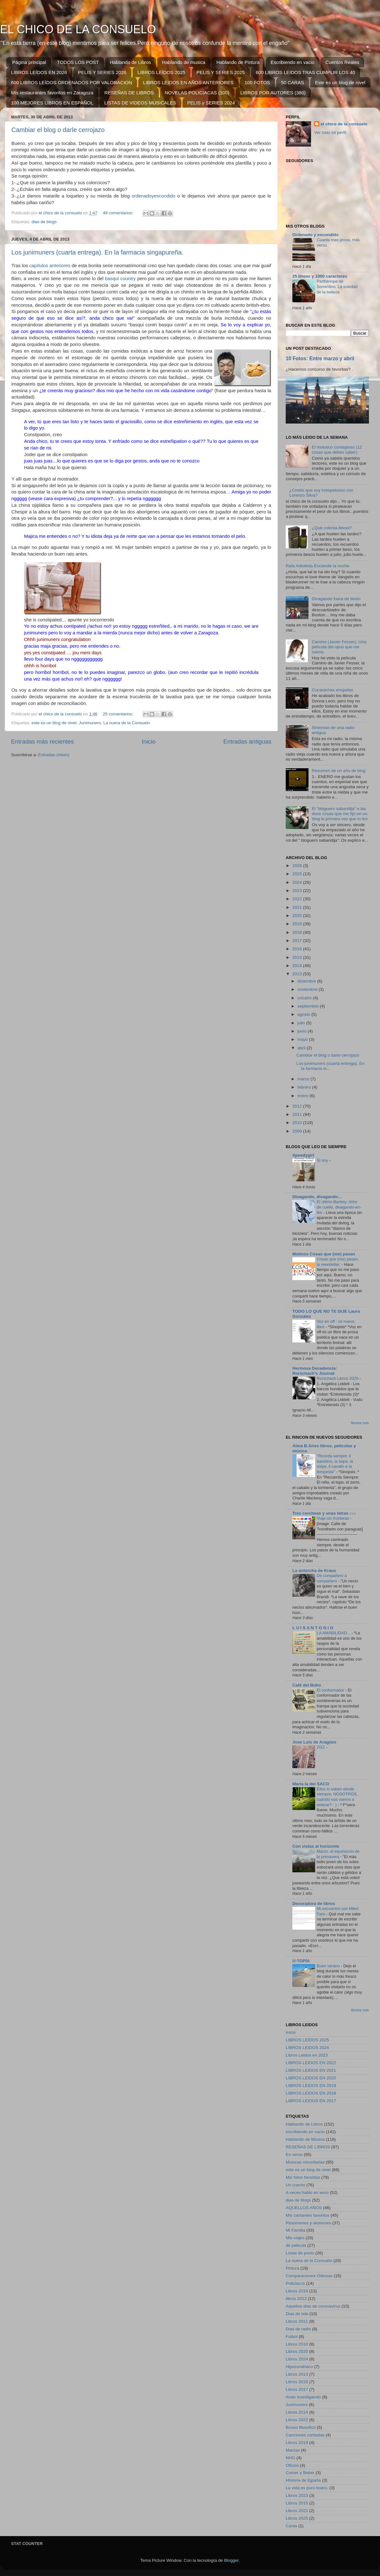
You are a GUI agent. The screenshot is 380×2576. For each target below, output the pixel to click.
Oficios (292, 2465)
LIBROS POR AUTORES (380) (273, 92)
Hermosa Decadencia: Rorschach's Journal (314, 1371)
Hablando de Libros (130, 62)
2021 (297, 907)
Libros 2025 (297, 2518)
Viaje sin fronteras (333, 1518)
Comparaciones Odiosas (309, 2275)
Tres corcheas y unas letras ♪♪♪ (324, 1513)
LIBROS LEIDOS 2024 (307, 2047)
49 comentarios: (118, 212)
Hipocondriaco (299, 2366)
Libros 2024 (297, 2359)
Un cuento (295, 2185)
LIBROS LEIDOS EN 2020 (311, 2078)
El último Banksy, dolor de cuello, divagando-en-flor (339, 1207)
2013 (297, 973)
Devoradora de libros (313, 1903)
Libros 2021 (297, 2510)
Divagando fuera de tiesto (336, 598)
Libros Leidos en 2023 (307, 2055)
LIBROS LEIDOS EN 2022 (311, 2062)
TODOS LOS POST (78, 62)
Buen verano (329, 1965)
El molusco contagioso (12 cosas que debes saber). (337, 450)
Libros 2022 (297, 2419)
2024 (297, 882)
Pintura (292, 2268)
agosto (304, 1014)
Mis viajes (295, 2237)
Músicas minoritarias (305, 2162)
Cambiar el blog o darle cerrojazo (58, 129)
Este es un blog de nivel (340, 82)
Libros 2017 (297, 2389)
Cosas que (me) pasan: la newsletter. (338, 1262)
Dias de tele (297, 2313)
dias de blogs (44, 221)
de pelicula (296, 2245)
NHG (290, 2457)
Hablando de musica (183, 62)
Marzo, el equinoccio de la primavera (338, 1854)
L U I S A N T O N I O (312, 1627)
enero (303, 1095)
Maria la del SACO (310, 1783)
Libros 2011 (297, 2321)
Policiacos (295, 2283)
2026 (297, 865)
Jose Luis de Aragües (314, 1742)
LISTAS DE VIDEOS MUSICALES (140, 102)
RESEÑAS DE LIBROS (129, 92)
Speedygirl (303, 1155)
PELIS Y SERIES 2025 (220, 72)
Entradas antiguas (247, 741)
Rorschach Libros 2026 (338, 1378)
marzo (303, 1079)
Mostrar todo (360, 1423)
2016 (297, 948)
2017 (297, 940)
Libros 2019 (297, 2442)
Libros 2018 (297, 2291)
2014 (297, 965)
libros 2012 (296, 2298)
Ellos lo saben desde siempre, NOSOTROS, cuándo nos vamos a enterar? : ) (337, 1797)
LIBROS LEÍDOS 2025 (161, 72)
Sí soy (323, 1160)
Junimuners (90, 722)
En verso (294, 2154)
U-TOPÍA (301, 1960)
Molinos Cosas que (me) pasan (323, 1254)
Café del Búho (306, 1685)
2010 (297, 1122)
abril (302, 1048)
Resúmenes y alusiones (308, 2223)
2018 (297, 932)
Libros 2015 (297, 2503)
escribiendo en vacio (305, 2131)
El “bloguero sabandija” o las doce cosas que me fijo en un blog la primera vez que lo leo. (340, 813)
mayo (303, 1039)
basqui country (120, 278)
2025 (297, 873)
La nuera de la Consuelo (126, 722)
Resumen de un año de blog (338, 770)
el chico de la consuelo (344, 124)
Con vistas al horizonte (315, 1846)
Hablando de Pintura (238, 62)
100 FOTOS (257, 82)
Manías (293, 2450)
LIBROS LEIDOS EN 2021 (311, 2070)
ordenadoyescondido (153, 195)
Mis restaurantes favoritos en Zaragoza (52, 92)
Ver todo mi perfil (330, 132)
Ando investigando (303, 2397)
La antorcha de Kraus (314, 1570)
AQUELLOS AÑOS (304, 2207)
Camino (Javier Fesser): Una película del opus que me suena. (339, 646)
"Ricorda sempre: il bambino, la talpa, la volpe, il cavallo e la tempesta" (335, 1464)
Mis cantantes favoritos (307, 2215)
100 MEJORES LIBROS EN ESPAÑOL (52, 102)
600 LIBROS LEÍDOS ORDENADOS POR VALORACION (71, 82)
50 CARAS (292, 82)
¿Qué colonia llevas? (332, 527)
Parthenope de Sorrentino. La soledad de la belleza (337, 286)
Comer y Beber (300, 2472)
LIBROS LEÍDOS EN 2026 (39, 72)
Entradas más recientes (42, 741)
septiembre (308, 1006)
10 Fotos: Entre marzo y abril (320, 358)
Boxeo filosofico (301, 2427)
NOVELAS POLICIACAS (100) (197, 92)
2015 (297, 957)
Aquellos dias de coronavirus (313, 2306)
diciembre (307, 981)
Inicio (149, 741)
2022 (297, 898)
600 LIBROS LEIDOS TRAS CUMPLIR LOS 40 (305, 72)
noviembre (308, 989)
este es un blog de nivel (54, 722)
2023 (297, 890)
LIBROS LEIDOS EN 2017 (311, 2100)
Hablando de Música (305, 2139)
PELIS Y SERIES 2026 (102, 72)
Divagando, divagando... (316, 1196)
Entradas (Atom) (53, 754)
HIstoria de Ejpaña (303, 2480)
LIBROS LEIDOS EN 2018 (311, 2093)
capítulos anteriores (50, 265)
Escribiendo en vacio (292, 62)
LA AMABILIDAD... (334, 1632)
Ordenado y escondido (315, 234)
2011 (297, 1114)
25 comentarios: (118, 714)
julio (301, 1023)
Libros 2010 (297, 2344)
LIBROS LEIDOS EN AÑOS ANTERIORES (188, 82)
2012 (297, 1106)
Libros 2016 (297, 2381)
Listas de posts (300, 2253)
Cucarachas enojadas (332, 690)
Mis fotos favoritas (303, 2177)
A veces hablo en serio (307, 2192)
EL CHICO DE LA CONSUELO (78, 29)
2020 (297, 915)
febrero (304, 1087)
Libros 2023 (297, 2495)
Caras (291, 2525)
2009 (297, 1131)
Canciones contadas (305, 2435)
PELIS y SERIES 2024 (211, 102)
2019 (297, 923)
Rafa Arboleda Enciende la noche (317, 565)
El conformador (331, 1690)
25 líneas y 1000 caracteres (319, 276)
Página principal (29, 62)
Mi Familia (295, 2230)
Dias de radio (298, 2329)
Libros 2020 (297, 2351)
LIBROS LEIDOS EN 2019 (311, 2085)
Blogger (231, 2560)
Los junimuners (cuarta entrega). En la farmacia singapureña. (97, 252)
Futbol (292, 2336)
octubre (305, 998)
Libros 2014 (297, 2412)
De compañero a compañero (332, 1578)
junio (302, 1031)
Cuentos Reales (342, 62)
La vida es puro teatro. (307, 2487)
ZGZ (321, 1747)
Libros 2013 (297, 2374)
